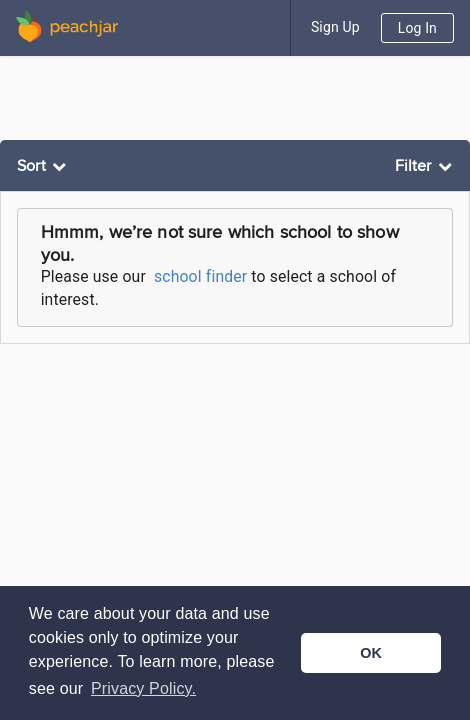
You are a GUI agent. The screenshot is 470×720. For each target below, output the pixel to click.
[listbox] (44, 166)
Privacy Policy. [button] (143, 688)
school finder (200, 276)
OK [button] (371, 653)
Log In (417, 28)
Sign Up (335, 27)
